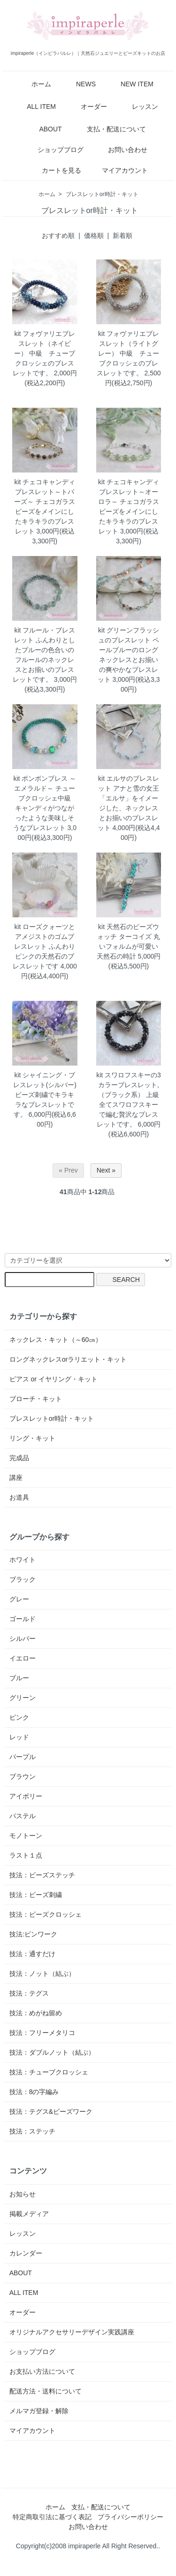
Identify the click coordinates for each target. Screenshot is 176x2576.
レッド (19, 1737)
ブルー (19, 1678)
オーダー (87, 106)
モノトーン (25, 1835)
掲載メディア (29, 2214)
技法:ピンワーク (33, 1934)
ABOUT (43, 129)
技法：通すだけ (32, 1954)
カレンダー (25, 2253)
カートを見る (54, 170)
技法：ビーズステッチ (42, 1875)
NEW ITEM (130, 84)
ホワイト (22, 1559)
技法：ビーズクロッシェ (45, 1914)
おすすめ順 (58, 235)
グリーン (22, 1697)
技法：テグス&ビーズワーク (50, 2111)
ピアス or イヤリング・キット (53, 1379)
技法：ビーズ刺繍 (35, 1894)
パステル (22, 1816)
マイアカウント (120, 170)
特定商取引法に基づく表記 (52, 2517)
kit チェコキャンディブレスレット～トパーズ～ (44, 491)
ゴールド (22, 1619)
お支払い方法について (42, 2371)
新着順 (122, 235)
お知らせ (22, 2194)
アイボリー (25, 1796)
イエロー (22, 1658)
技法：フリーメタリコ (42, 2032)
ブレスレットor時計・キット (102, 194)
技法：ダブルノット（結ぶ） (52, 2052)
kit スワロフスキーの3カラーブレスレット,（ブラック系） (128, 1084)
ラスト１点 (25, 1855)
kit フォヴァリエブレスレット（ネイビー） (44, 343)
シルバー (22, 1638)
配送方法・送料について (45, 2391)
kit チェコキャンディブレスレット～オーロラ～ (128, 491)
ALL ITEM (34, 106)
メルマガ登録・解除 (39, 2411)
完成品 (19, 1458)
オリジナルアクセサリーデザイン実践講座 (71, 2332)
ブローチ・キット (35, 1398)
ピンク (19, 1717)
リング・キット (32, 1438)
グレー (19, 1599)
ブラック (22, 1579)
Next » (106, 1170)
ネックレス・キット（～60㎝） (55, 1339)
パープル (22, 1757)
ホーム (34, 84)
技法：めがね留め (35, 2013)
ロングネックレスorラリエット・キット (68, 1359)
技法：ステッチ (32, 2131)
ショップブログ (54, 149)
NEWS (79, 84)
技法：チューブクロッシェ (48, 2072)
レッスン (138, 106)
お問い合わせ (120, 149)
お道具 (19, 1497)
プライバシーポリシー (130, 2517)
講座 (16, 1477)
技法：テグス (29, 1993)
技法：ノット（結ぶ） (42, 1973)
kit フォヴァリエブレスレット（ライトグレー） (128, 343)
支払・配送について (109, 129)
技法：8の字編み (34, 2092)
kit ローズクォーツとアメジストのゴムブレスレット (44, 936)
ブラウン (22, 1776)
